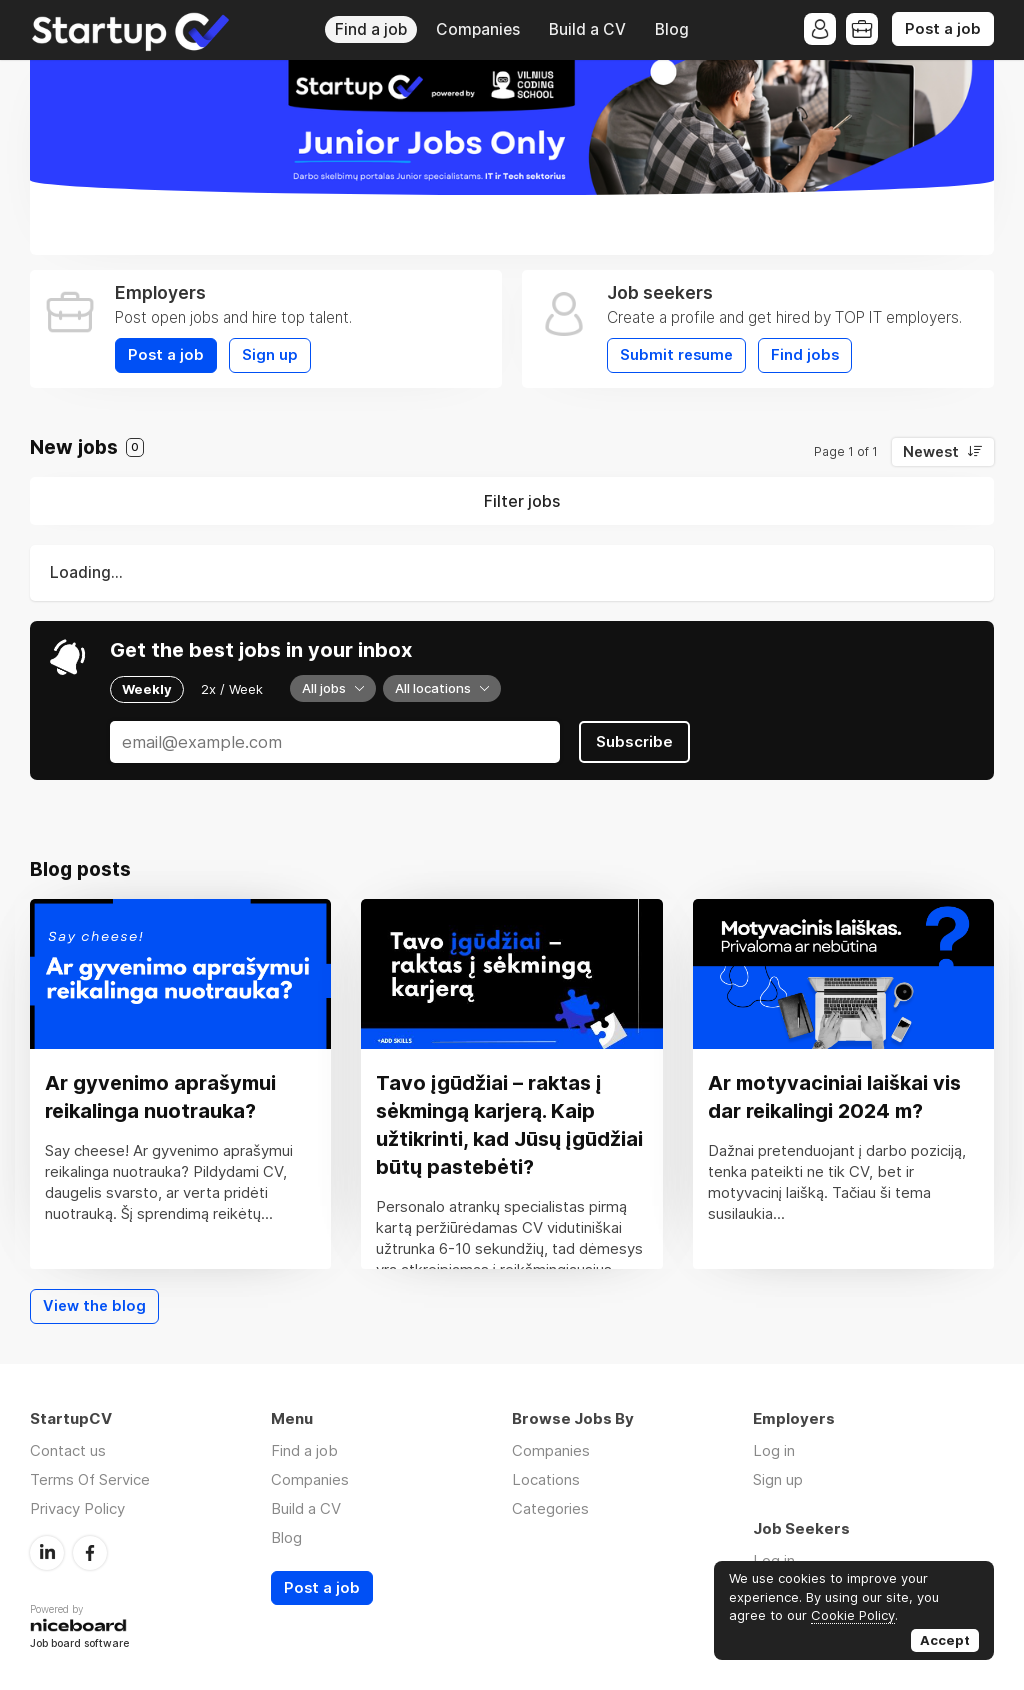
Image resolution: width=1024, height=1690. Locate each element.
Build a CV (587, 29)
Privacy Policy (77, 1508)
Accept (945, 1640)
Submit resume (676, 355)
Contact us (68, 1450)
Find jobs (805, 355)
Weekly (147, 689)
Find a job (371, 29)
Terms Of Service (90, 1479)
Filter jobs (522, 501)
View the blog (94, 1306)
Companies (478, 29)
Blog (672, 29)
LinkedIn (47, 1553)
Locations (546, 1479)
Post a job (943, 29)
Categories (550, 1508)
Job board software (79, 1644)
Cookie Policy (853, 1615)
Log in (774, 1450)
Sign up (270, 355)
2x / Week (232, 689)
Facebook (90, 1553)
